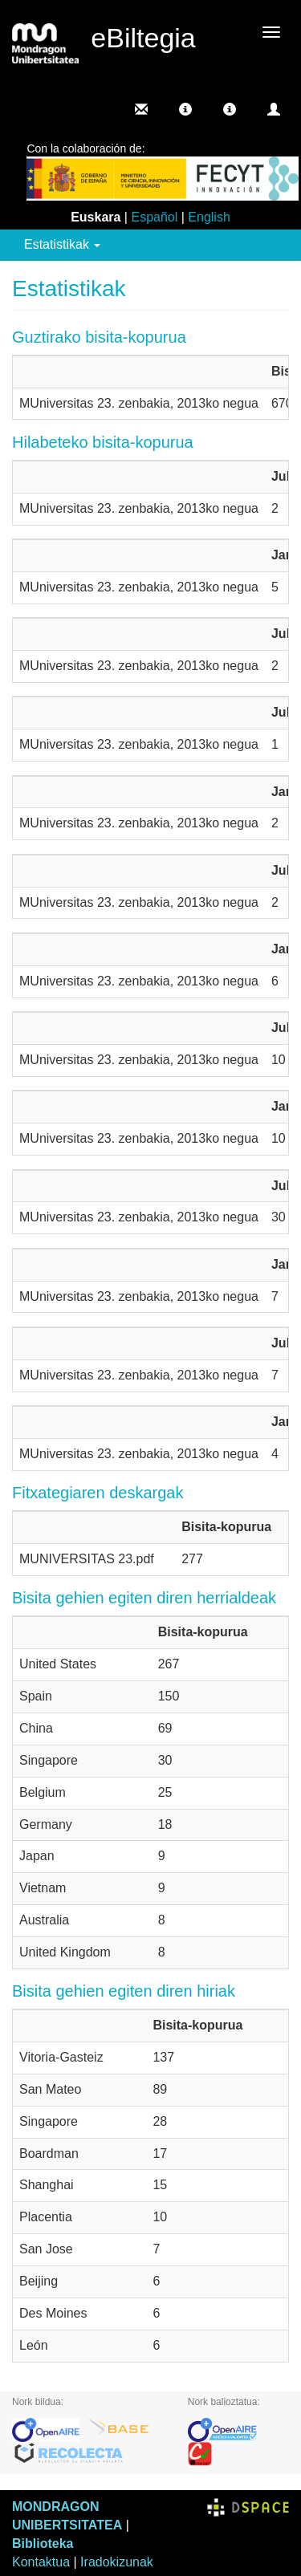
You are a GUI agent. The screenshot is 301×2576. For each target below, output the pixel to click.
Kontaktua (41, 2562)
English (209, 217)
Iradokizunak (116, 2562)
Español (154, 217)
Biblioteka (42, 2543)
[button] (185, 109)
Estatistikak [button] (62, 244)
